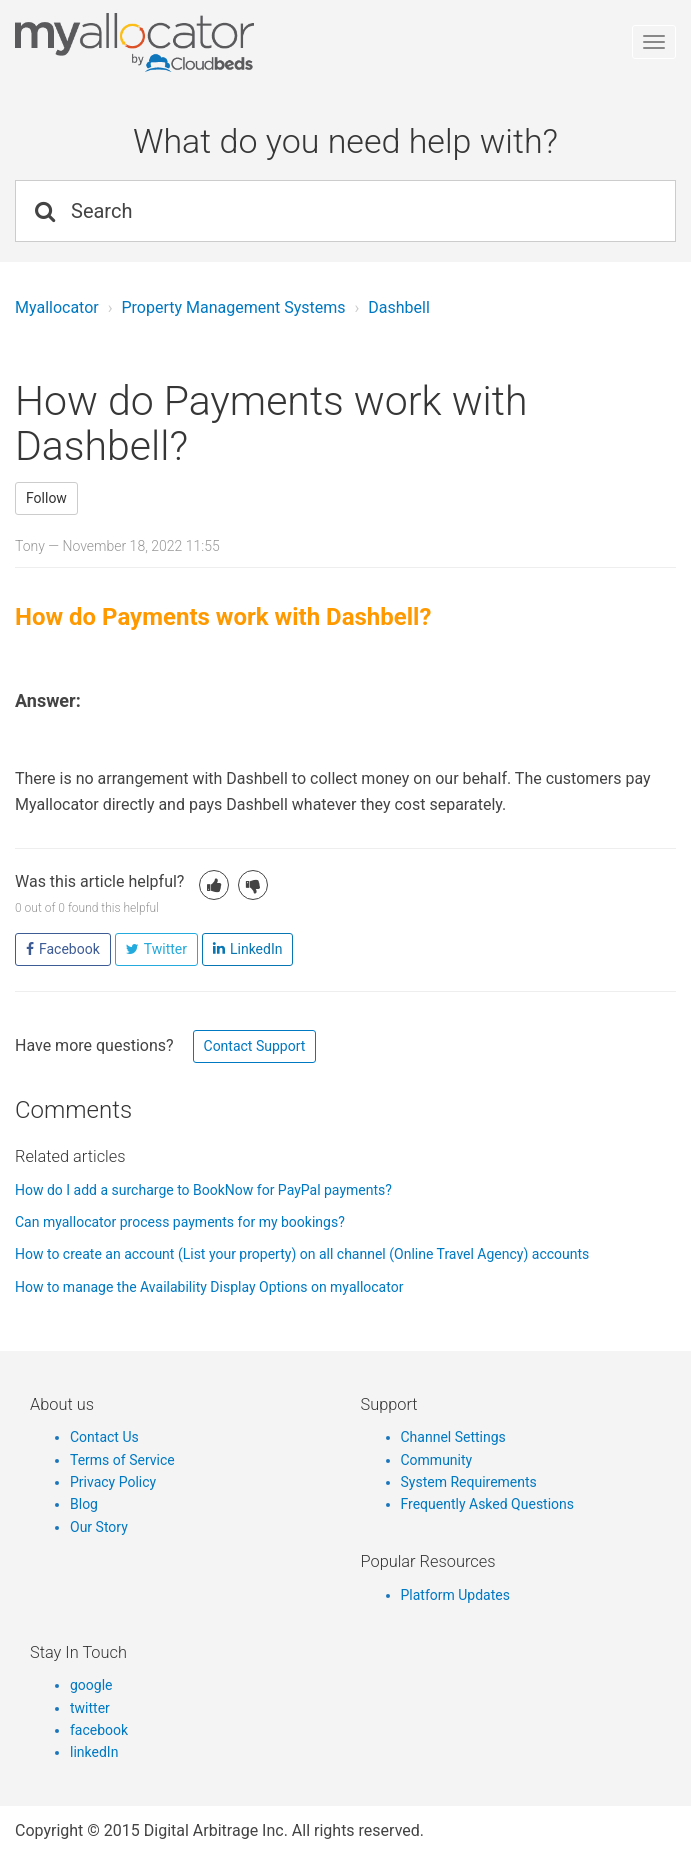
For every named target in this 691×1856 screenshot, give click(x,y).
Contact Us (104, 1437)
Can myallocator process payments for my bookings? (180, 1222)
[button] (214, 885)
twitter (90, 1708)
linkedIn (94, 1752)
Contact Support (255, 1046)
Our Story (99, 1527)
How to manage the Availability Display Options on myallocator (209, 1287)
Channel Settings (453, 1437)
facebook (99, 1730)
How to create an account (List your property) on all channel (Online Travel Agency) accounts (302, 1254)
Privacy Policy (113, 1482)
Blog (84, 1504)
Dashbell (399, 307)
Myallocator (57, 307)
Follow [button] (46, 498)
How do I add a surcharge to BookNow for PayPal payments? (203, 1190)
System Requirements (469, 1482)
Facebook (69, 949)
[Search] (345, 211)
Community (437, 1460)
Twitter (165, 949)
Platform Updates (455, 1595)
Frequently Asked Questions (488, 1504)
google (91, 1685)
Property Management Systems (233, 307)
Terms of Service (122, 1460)
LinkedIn (256, 949)
